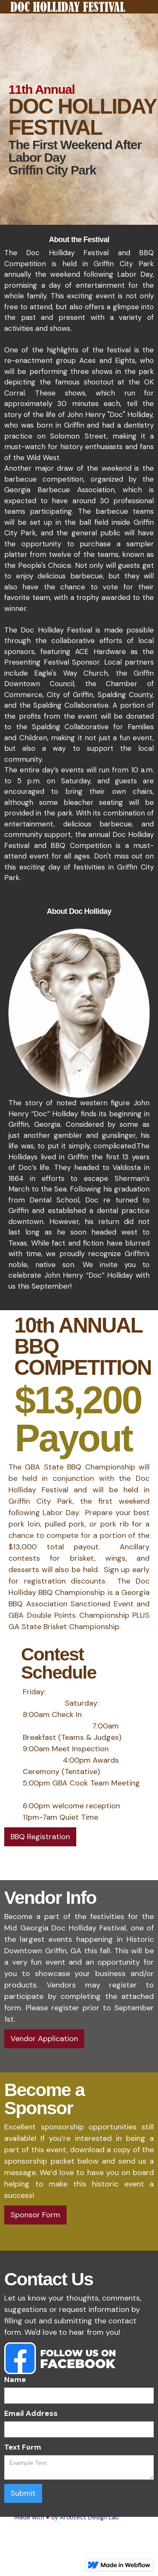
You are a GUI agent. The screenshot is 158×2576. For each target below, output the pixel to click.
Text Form (22, 2447)
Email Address (31, 2413)
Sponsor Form (35, 2215)
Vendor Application (44, 2039)
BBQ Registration (40, 1837)
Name (15, 2379)
